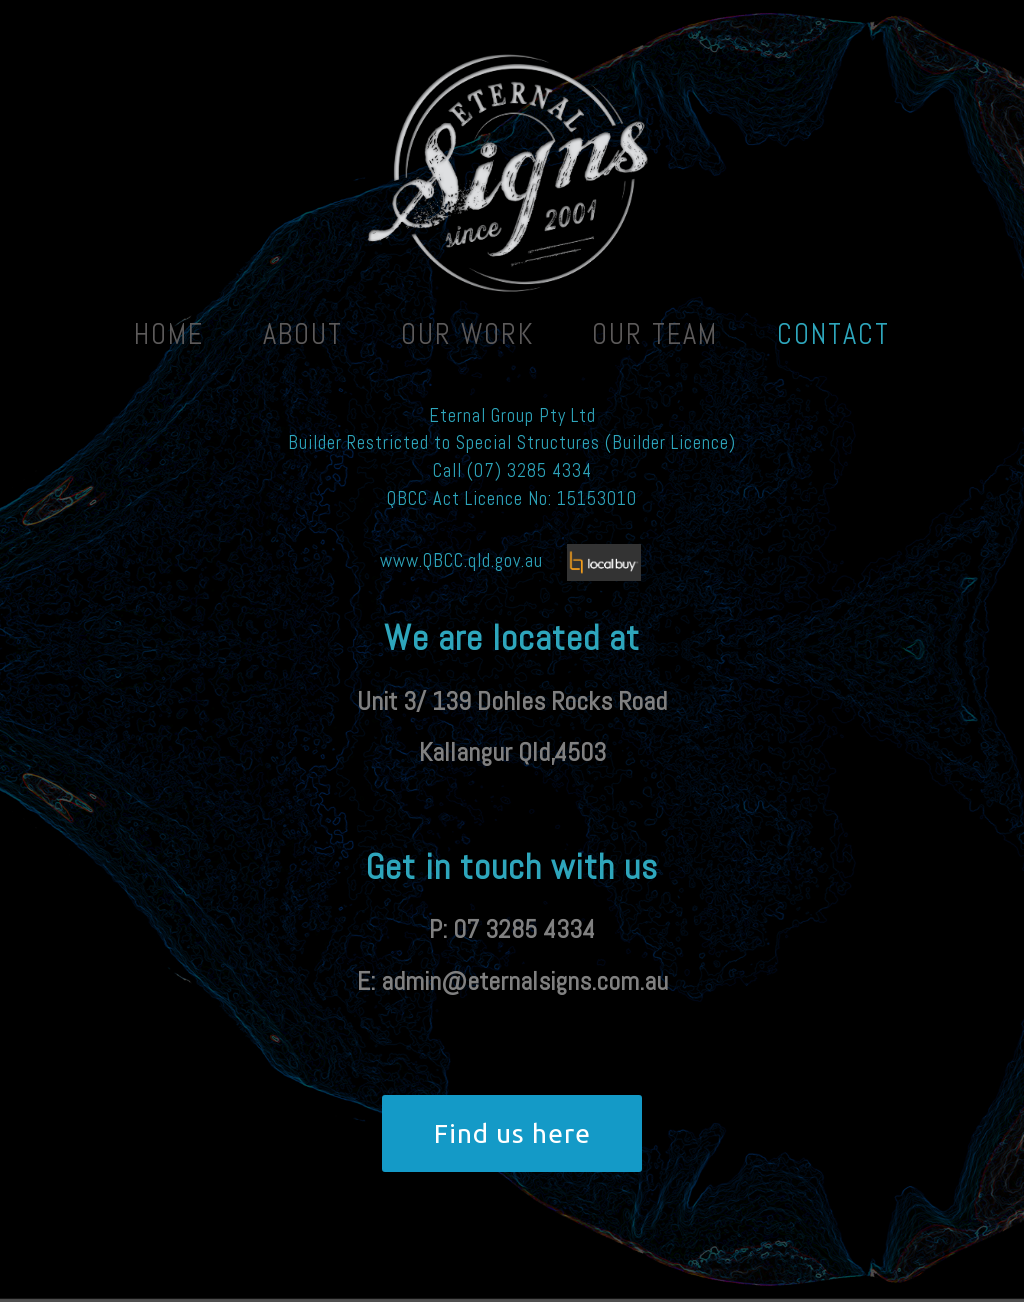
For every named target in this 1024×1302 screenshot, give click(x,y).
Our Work (467, 334)
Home (169, 334)
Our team (655, 334)
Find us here (512, 1133)
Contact (833, 334)
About (303, 334)
